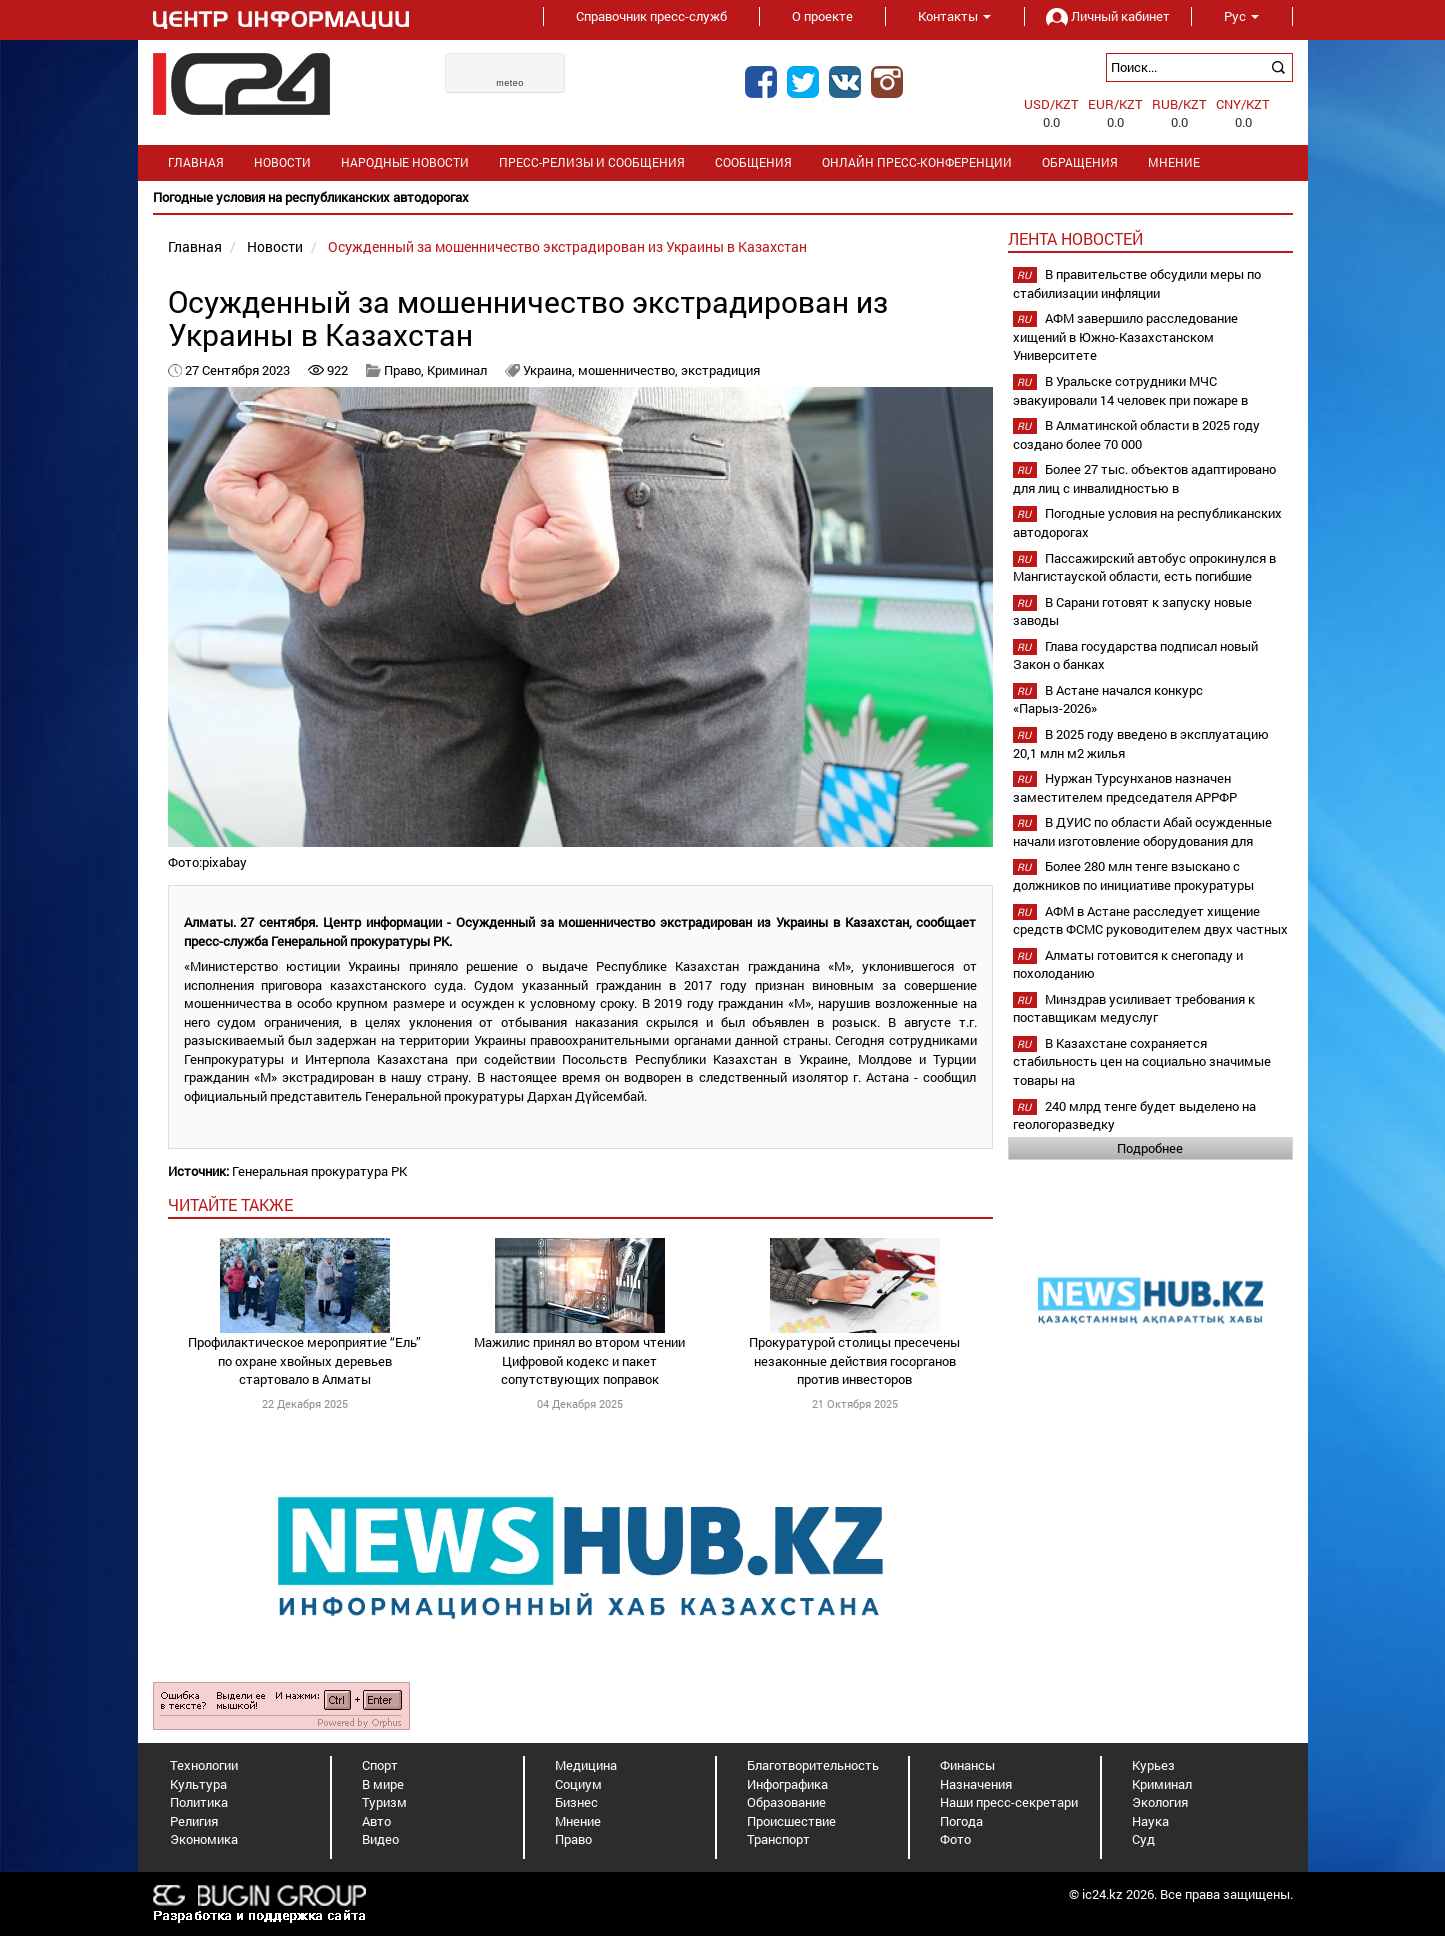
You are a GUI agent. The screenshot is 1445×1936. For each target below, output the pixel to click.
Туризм (384, 1802)
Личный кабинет (1108, 16)
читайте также (230, 1204)
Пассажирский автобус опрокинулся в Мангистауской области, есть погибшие (1144, 567)
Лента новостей (1075, 238)
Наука (1150, 1821)
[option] (723, 197)
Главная (196, 162)
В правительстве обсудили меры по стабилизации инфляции (1137, 283)
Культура (198, 1784)
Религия (194, 1821)
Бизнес (576, 1802)
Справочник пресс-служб (651, 16)
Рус (1241, 16)
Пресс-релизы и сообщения (592, 162)
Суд (1143, 1839)
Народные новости (405, 162)
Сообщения (753, 162)
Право (573, 1839)
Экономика (204, 1839)
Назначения (976, 1784)
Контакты (954, 16)
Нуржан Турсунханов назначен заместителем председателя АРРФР (1125, 787)
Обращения (1080, 162)
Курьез (1153, 1765)
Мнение (1174, 162)
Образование (786, 1802)
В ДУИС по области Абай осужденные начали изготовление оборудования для (1142, 831)
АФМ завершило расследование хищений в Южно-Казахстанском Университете (1125, 336)
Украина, (550, 370)
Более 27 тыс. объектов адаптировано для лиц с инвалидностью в (1144, 478)
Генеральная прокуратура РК (319, 1171)
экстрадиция (720, 370)
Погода (961, 1821)
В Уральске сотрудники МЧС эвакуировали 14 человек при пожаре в (1130, 390)
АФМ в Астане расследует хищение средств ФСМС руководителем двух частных (1150, 920)
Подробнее (1150, 1148)
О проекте (822, 16)
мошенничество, (629, 370)
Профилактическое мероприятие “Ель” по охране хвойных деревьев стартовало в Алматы (304, 1360)
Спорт (380, 1765)
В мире (383, 1784)
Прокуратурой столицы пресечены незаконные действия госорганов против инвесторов (854, 1360)
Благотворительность (813, 1765)
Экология (1160, 1802)
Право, (405, 370)
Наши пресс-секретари (1009, 1802)
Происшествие (791, 1821)
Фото (955, 1839)
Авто (376, 1821)
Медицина (586, 1765)
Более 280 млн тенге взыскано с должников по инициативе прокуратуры (1133, 875)
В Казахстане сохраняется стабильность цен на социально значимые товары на (1142, 1061)
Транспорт (778, 1839)
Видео (380, 1839)
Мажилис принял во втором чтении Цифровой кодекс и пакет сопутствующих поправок (579, 1360)
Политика (199, 1802)
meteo (510, 83)
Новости (282, 162)
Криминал (457, 370)
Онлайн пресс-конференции (917, 162)
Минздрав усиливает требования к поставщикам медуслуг (1134, 1008)
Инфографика (787, 1784)
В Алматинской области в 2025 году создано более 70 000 (1136, 434)
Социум (578, 1784)
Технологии (204, 1765)
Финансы (967, 1765)
